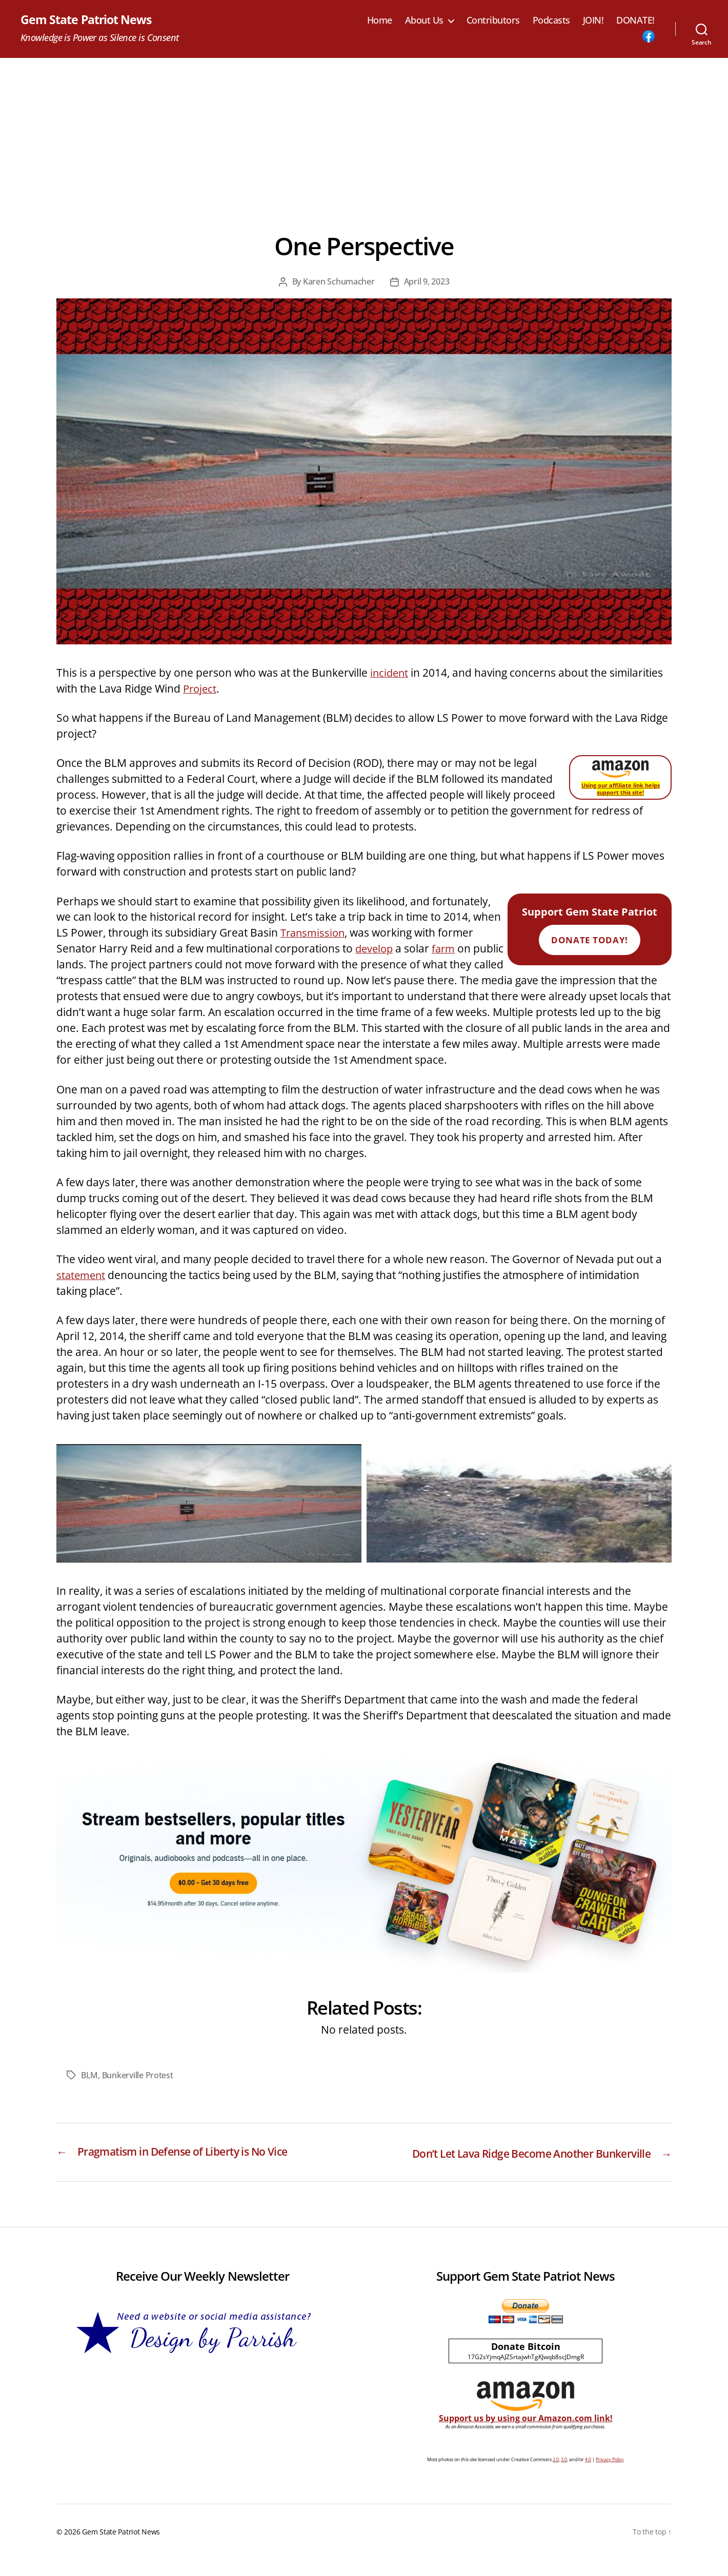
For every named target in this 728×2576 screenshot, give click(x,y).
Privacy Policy (610, 2476)
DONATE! (635, 21)
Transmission (314, 933)
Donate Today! (589, 940)
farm (446, 949)
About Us (424, 21)
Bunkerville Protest (137, 2075)
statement (81, 1275)
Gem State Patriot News (88, 20)
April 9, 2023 (427, 282)
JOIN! (593, 21)
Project (200, 689)
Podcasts (551, 21)
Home (379, 21)
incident (390, 673)
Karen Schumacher (339, 282)
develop (375, 949)
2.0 (556, 2476)
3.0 (564, 2476)
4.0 (588, 2476)
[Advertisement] (364, 135)
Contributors (493, 21)
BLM (89, 2075)
